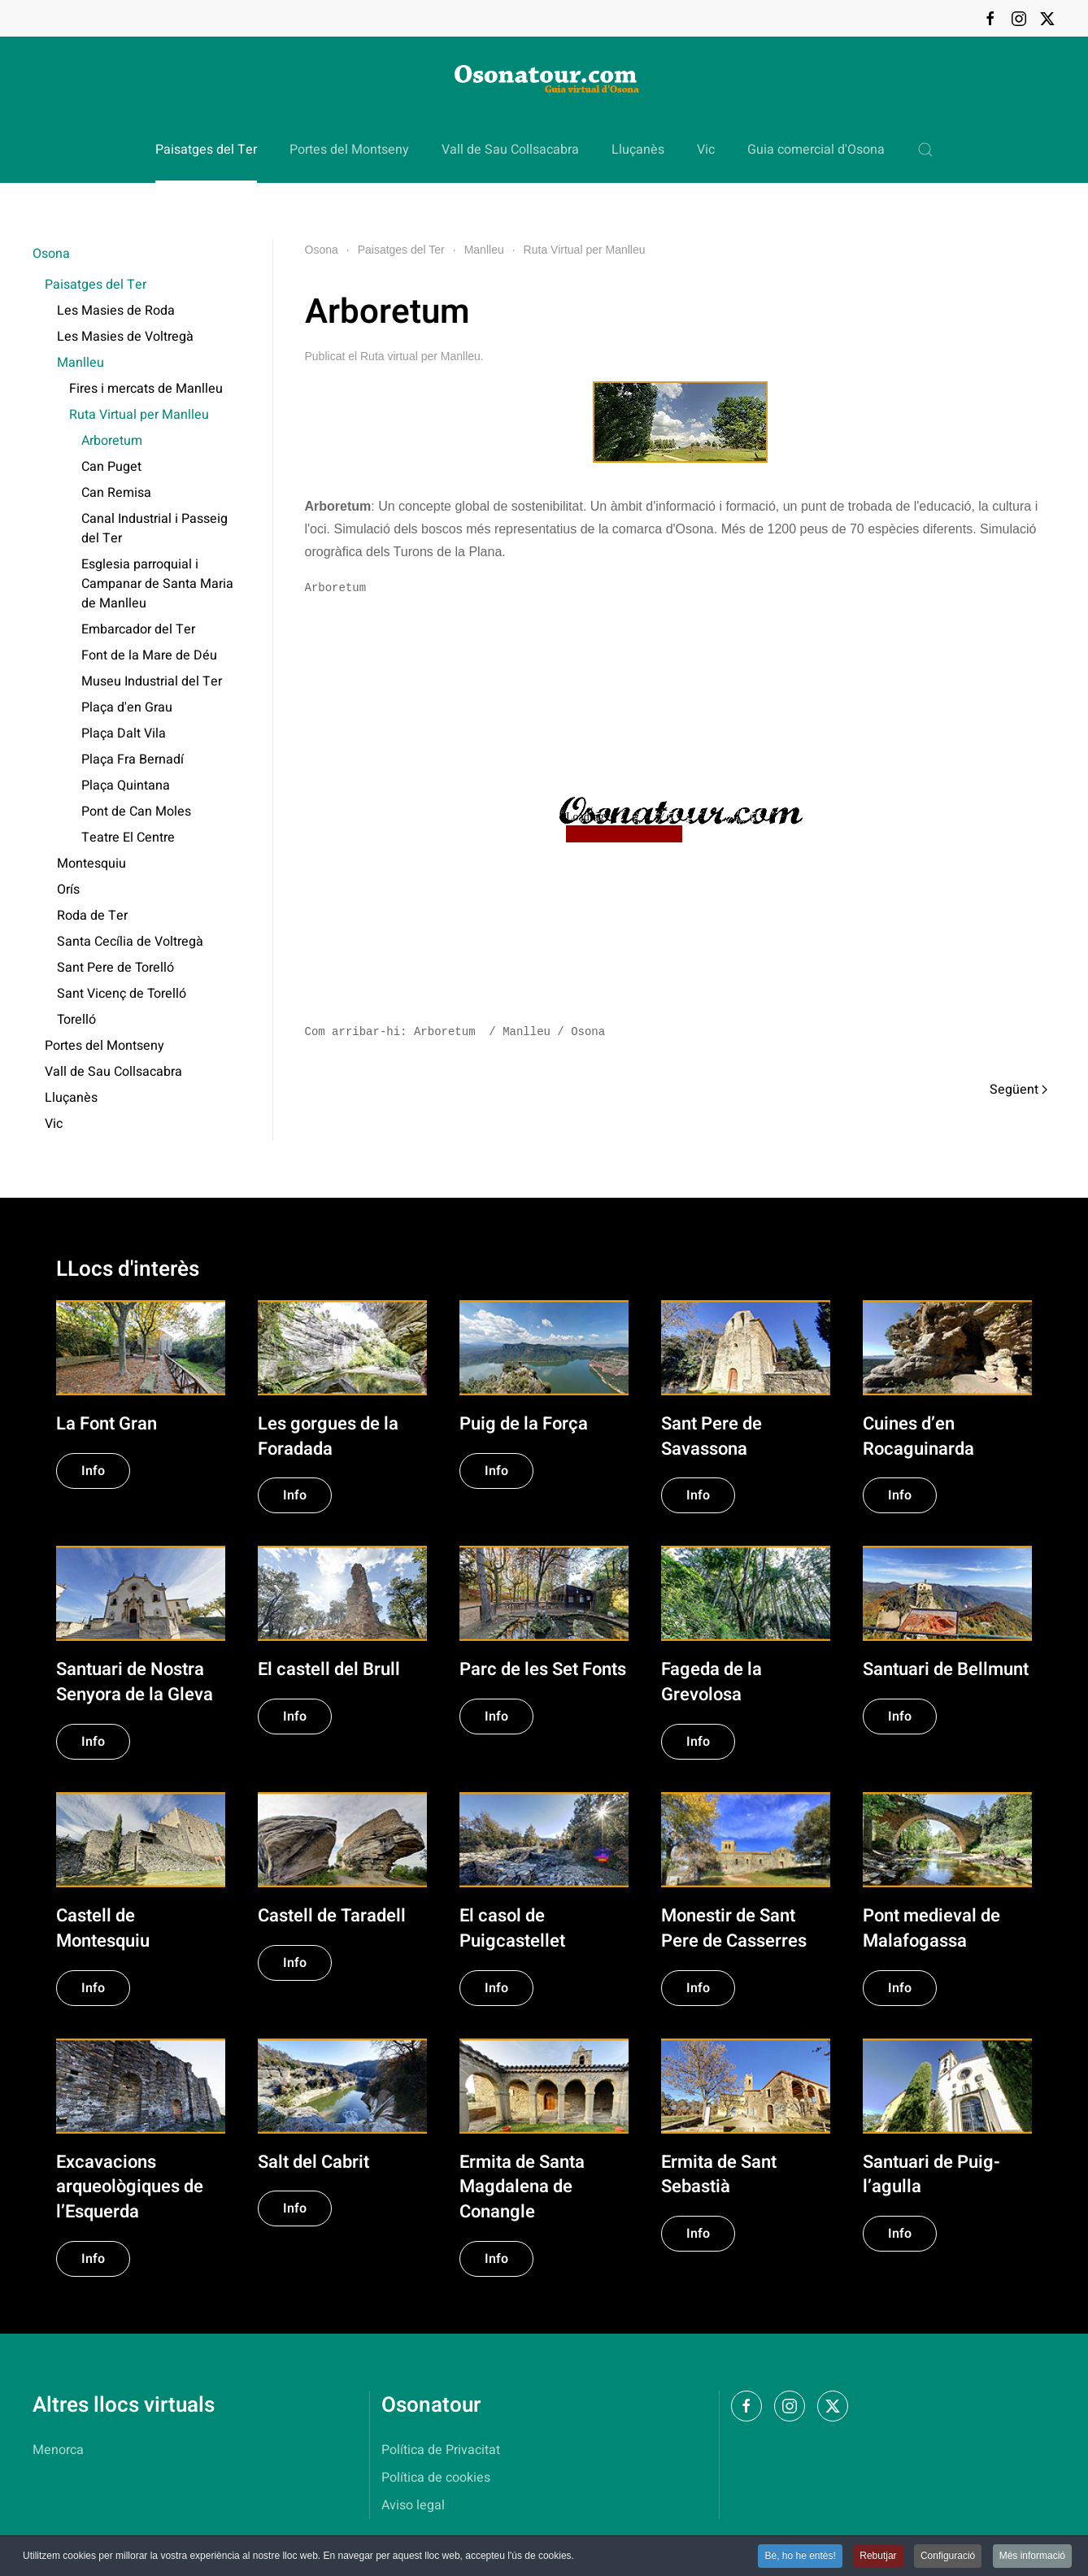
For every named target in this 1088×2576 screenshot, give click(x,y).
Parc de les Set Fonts (542, 1669)
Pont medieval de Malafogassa (931, 1928)
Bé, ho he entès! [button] (799, 2557)
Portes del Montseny (349, 149)
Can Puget (111, 466)
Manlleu (80, 362)
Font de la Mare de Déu (149, 655)
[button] (925, 149)
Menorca (58, 2450)
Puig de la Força (523, 1424)
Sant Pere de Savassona (711, 1436)
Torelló (76, 1019)
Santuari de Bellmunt (946, 1669)
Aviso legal (413, 2505)
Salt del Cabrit (313, 2162)
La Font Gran (106, 1424)
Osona (51, 253)
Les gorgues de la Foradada (328, 1436)
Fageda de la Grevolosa (711, 1682)
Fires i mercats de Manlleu (146, 388)
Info (93, 1471)
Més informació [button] (1032, 2557)
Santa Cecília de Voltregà (130, 941)
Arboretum (111, 440)
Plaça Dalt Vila (123, 733)
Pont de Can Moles (136, 811)
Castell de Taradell (332, 1916)
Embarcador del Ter (138, 629)
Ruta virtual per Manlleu (420, 356)
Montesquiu (91, 863)
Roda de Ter (92, 915)
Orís (68, 889)
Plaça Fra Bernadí (132, 759)
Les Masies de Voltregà (125, 336)
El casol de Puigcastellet (512, 1928)
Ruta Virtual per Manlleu (139, 414)
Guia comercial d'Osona (816, 149)
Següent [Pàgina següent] (1018, 1089)
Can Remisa (116, 493)
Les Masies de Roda (116, 310)
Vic (706, 149)
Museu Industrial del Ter (151, 681)
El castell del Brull (329, 1669)
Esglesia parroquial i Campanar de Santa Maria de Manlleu (157, 584)
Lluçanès (637, 149)
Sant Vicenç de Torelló (121, 993)
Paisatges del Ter (95, 284)
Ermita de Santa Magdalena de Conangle (522, 2187)
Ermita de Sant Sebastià (719, 2174)
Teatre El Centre (128, 837)
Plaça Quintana (125, 785)
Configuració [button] (947, 2557)
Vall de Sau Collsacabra (510, 149)
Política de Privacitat (440, 2450)
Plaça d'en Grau (126, 707)
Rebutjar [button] (878, 2557)
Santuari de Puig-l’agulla (931, 2174)
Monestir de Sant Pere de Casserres (734, 1928)
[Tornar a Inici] (544, 77)
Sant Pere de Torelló (115, 967)
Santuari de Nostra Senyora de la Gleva (134, 1682)
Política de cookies (435, 2477)
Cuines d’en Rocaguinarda (918, 1436)
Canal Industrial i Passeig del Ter (154, 528)
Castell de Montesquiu (103, 1928)
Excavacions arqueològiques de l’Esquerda (129, 2187)
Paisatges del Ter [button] (206, 149)
